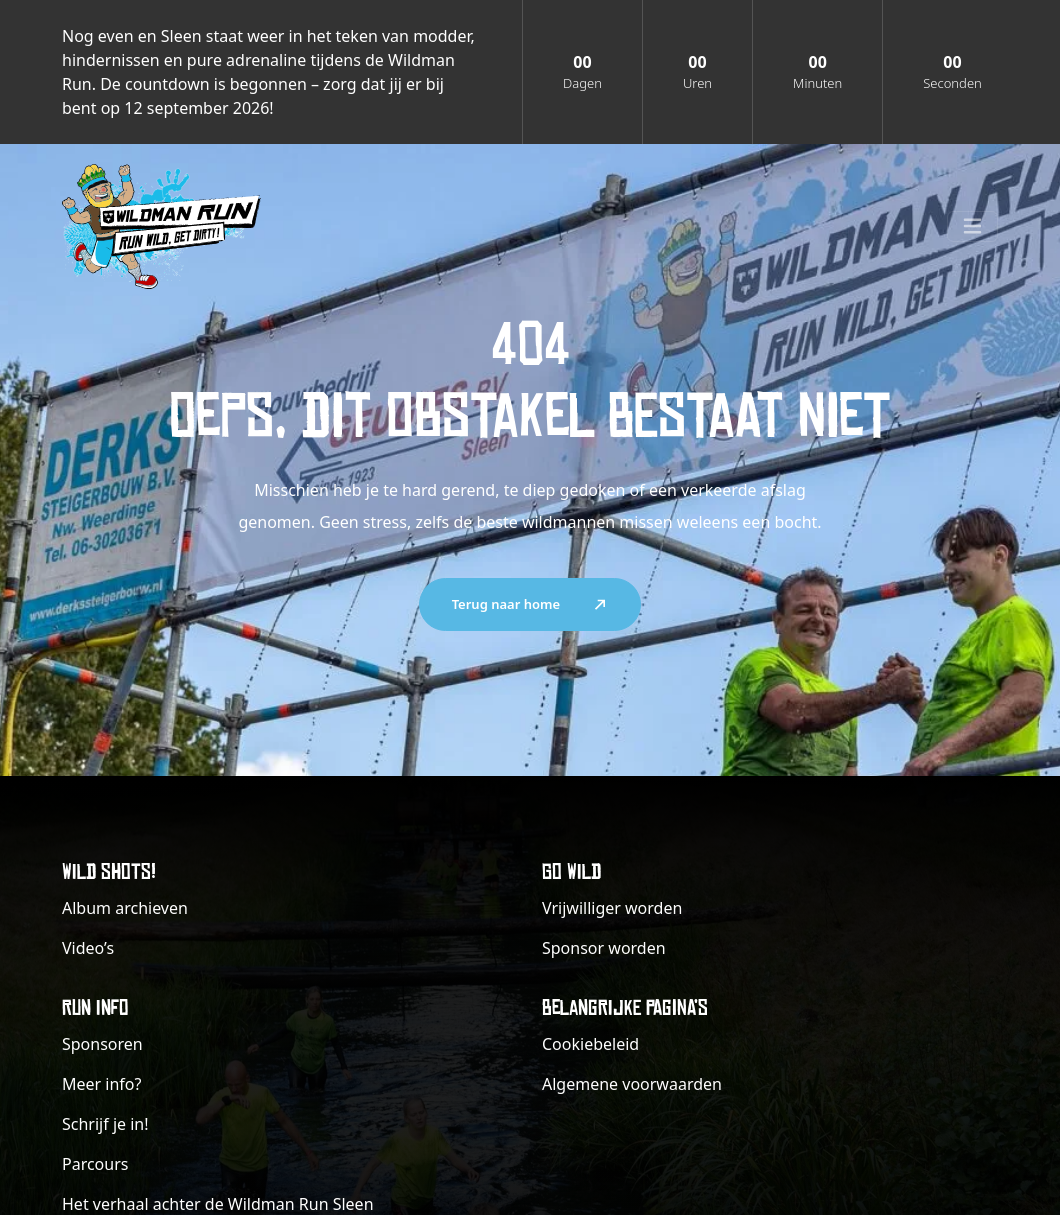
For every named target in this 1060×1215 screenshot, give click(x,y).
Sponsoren (102, 1044)
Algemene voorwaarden (632, 1084)
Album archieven (125, 908)
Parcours (95, 1164)
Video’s (88, 948)
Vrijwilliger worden (612, 908)
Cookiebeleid (590, 1044)
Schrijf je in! (105, 1124)
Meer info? (101, 1084)
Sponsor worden (604, 948)
